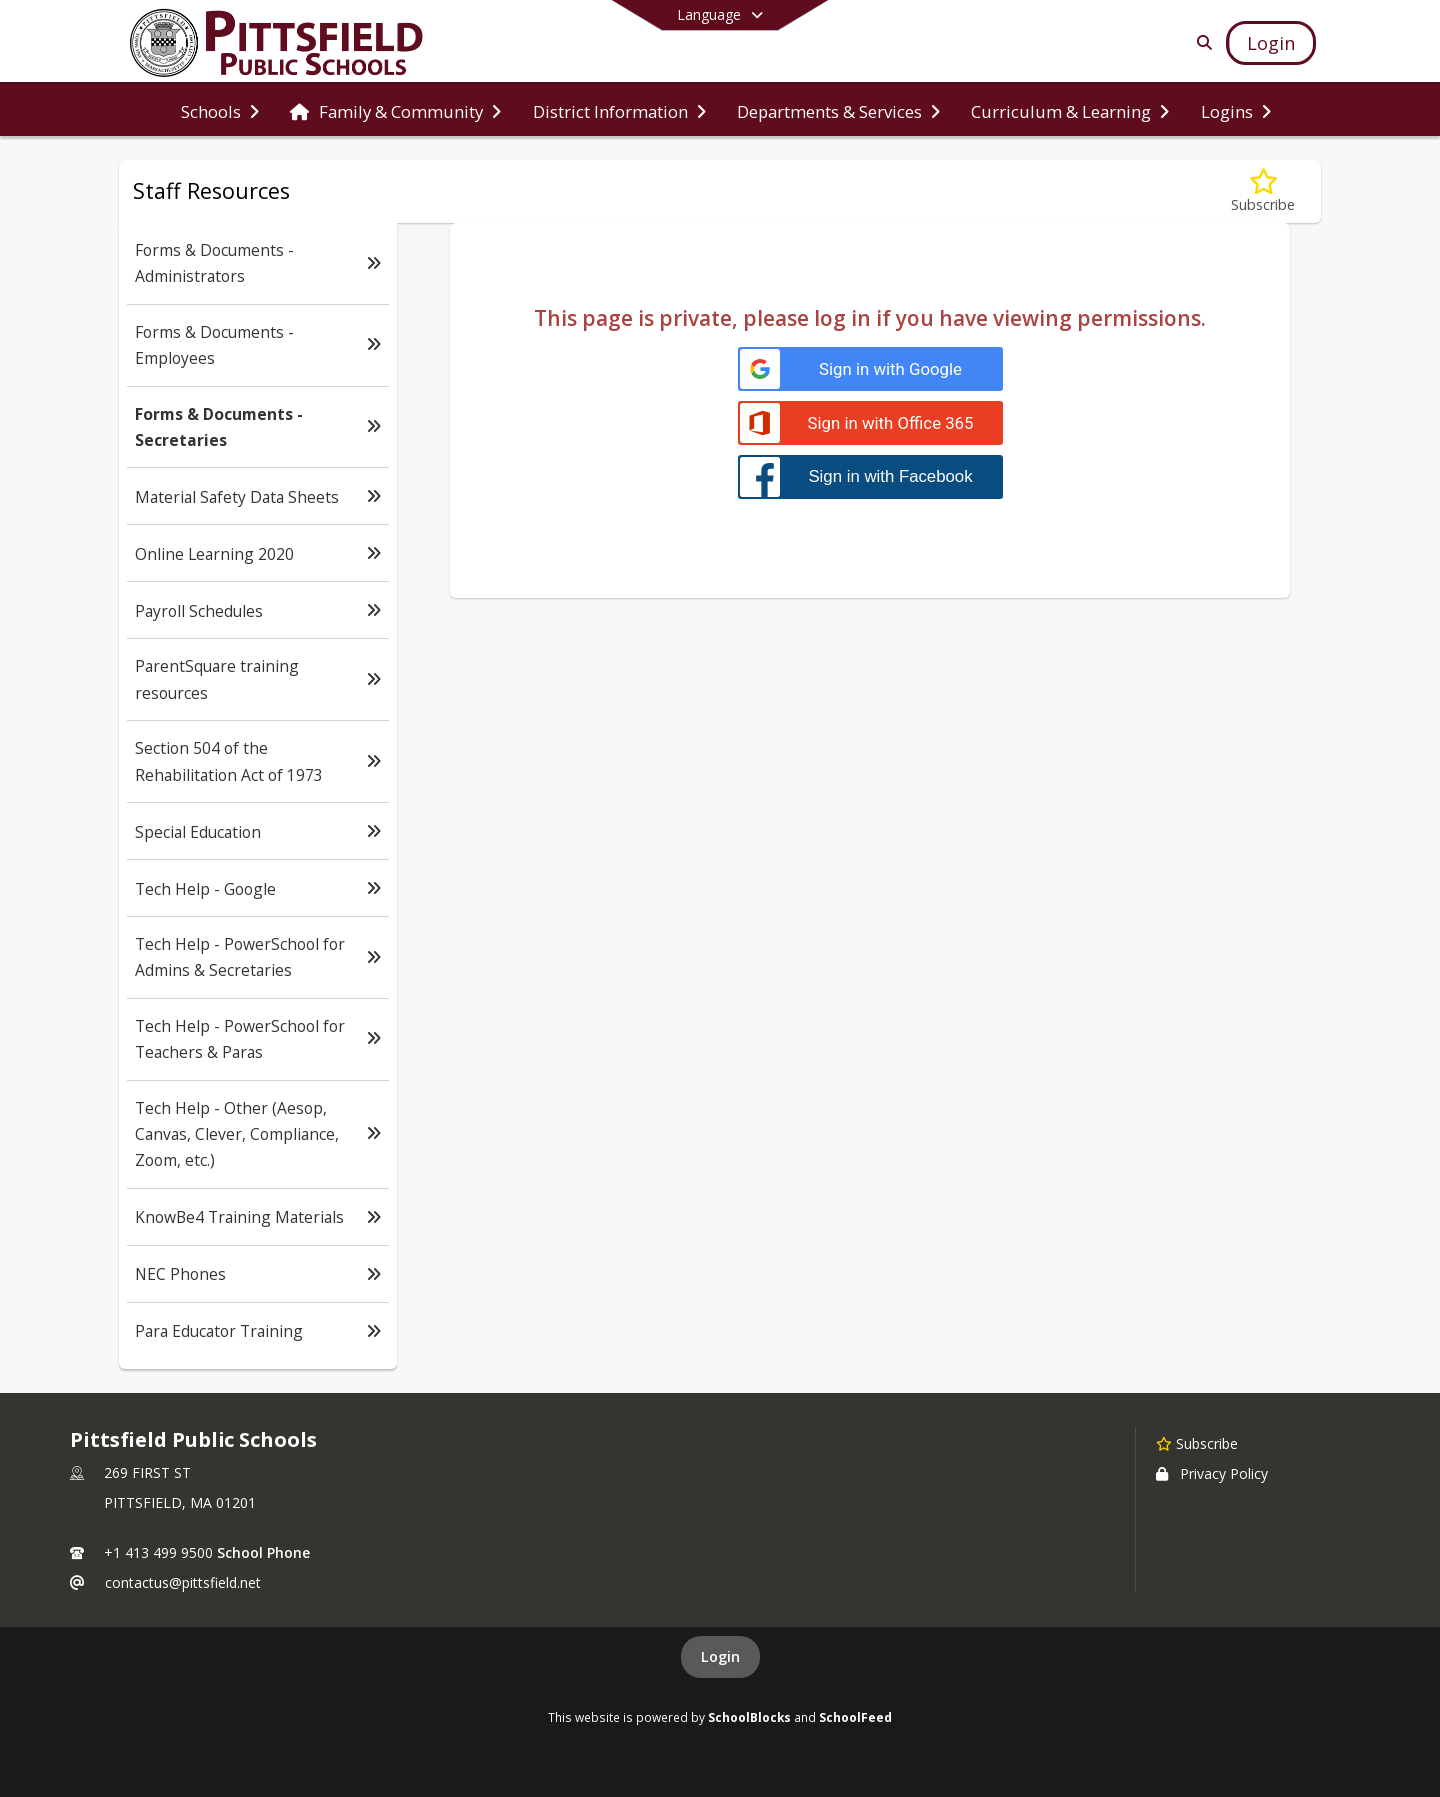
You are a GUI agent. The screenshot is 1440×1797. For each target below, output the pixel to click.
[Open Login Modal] (1271, 43)
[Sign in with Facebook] (870, 476)
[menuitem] (220, 110)
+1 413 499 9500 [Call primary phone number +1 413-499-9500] (158, 1552)
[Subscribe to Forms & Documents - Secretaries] (1263, 191)
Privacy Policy (1212, 1473)
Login (720, 1656)
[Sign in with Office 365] (870, 423)
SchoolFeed (855, 1717)
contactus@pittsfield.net (183, 1582)
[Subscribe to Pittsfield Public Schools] (1197, 1443)
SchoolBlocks (749, 1717)
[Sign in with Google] (870, 369)
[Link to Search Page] (1200, 42)
